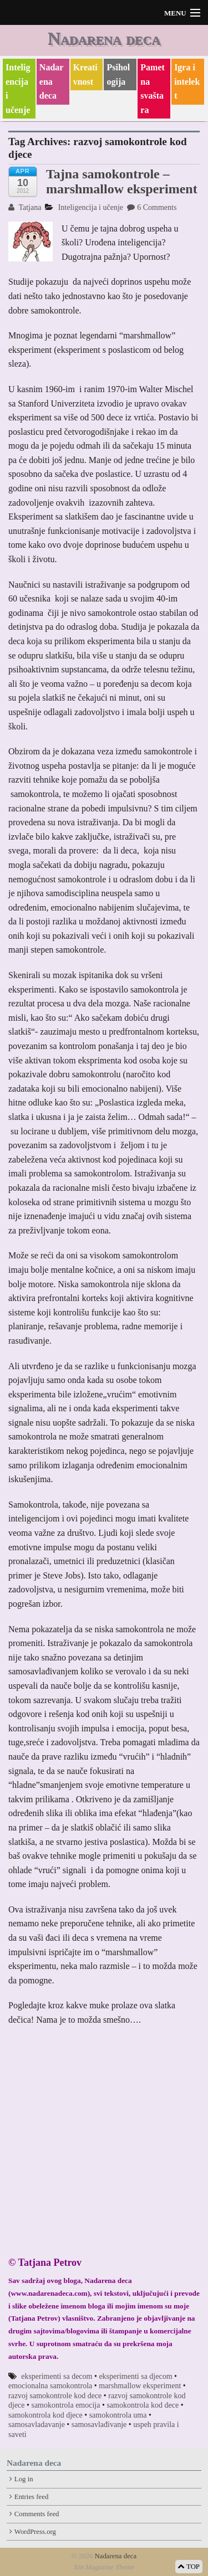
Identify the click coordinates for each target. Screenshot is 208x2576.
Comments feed (36, 2514)
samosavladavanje (36, 2424)
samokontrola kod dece (142, 2405)
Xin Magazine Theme (104, 2567)
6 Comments (151, 207)
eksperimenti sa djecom (135, 2376)
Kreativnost (85, 74)
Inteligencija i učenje (18, 89)
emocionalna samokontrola (50, 2386)
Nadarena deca (104, 38)
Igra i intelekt (187, 81)
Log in (23, 2479)
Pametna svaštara (152, 89)
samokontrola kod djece (45, 2415)
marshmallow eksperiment (140, 2386)
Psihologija (118, 74)
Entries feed (31, 2497)
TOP (189, 2566)
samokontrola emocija (65, 2405)
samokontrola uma (118, 2415)
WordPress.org (35, 2532)
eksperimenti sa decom (56, 2376)
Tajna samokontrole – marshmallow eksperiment (121, 181)
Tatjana (24, 207)
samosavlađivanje (99, 2424)
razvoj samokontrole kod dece (55, 2396)
